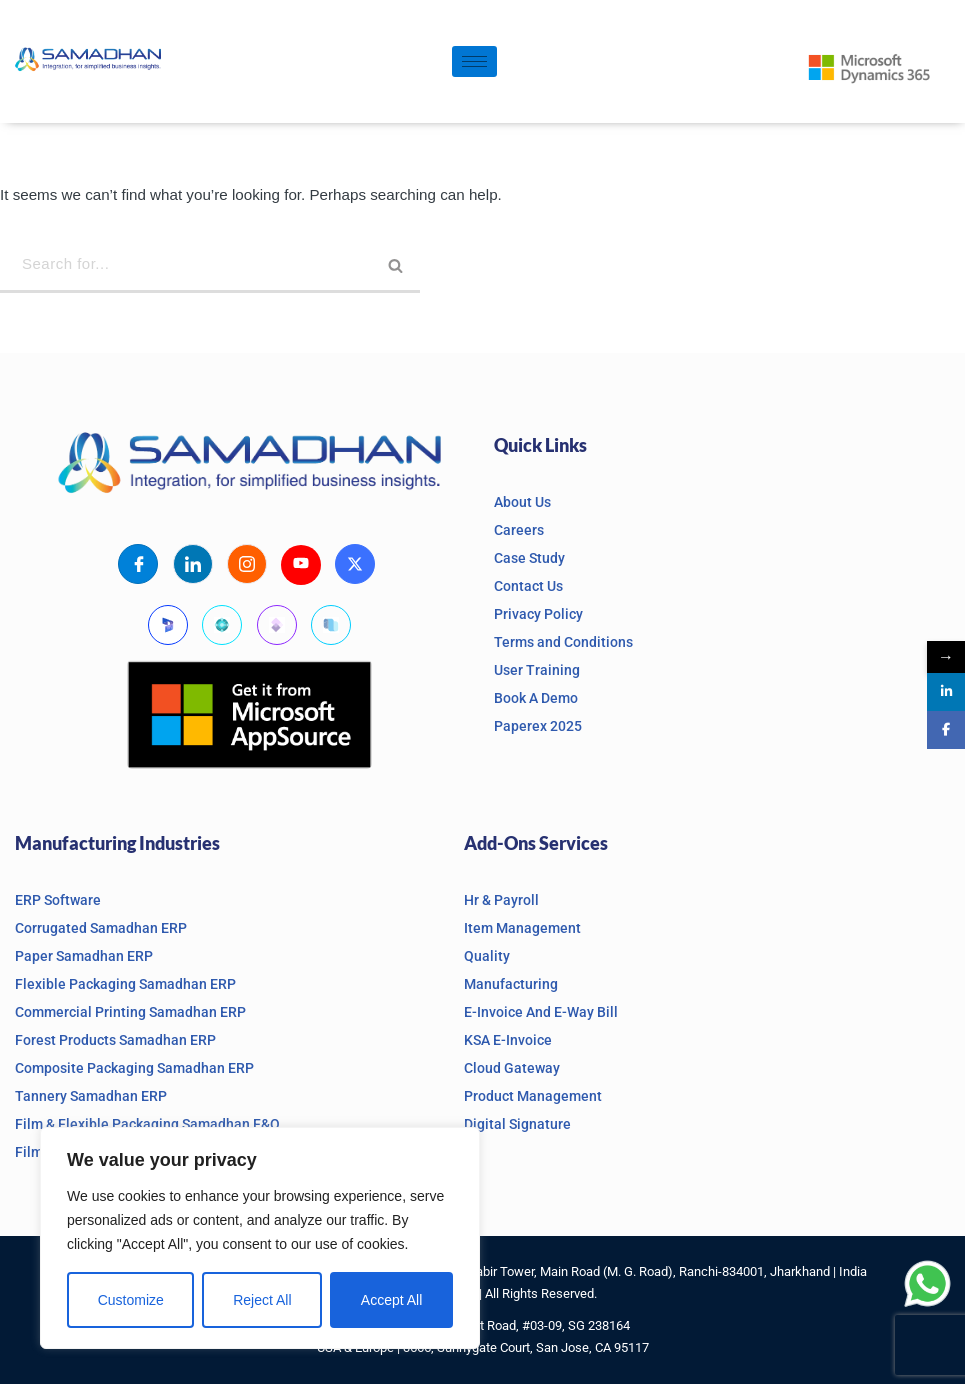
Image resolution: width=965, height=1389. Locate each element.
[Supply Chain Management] (331, 629)
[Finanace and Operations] (277, 629)
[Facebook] (138, 568)
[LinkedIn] (192, 568)
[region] (260, 1238)
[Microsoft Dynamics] (168, 629)
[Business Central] (222, 629)
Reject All (262, 1300)
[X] (356, 568)
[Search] (210, 268)
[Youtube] (301, 569)
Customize (131, 1300)
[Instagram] (247, 568)
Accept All (391, 1300)
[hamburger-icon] (474, 61)
